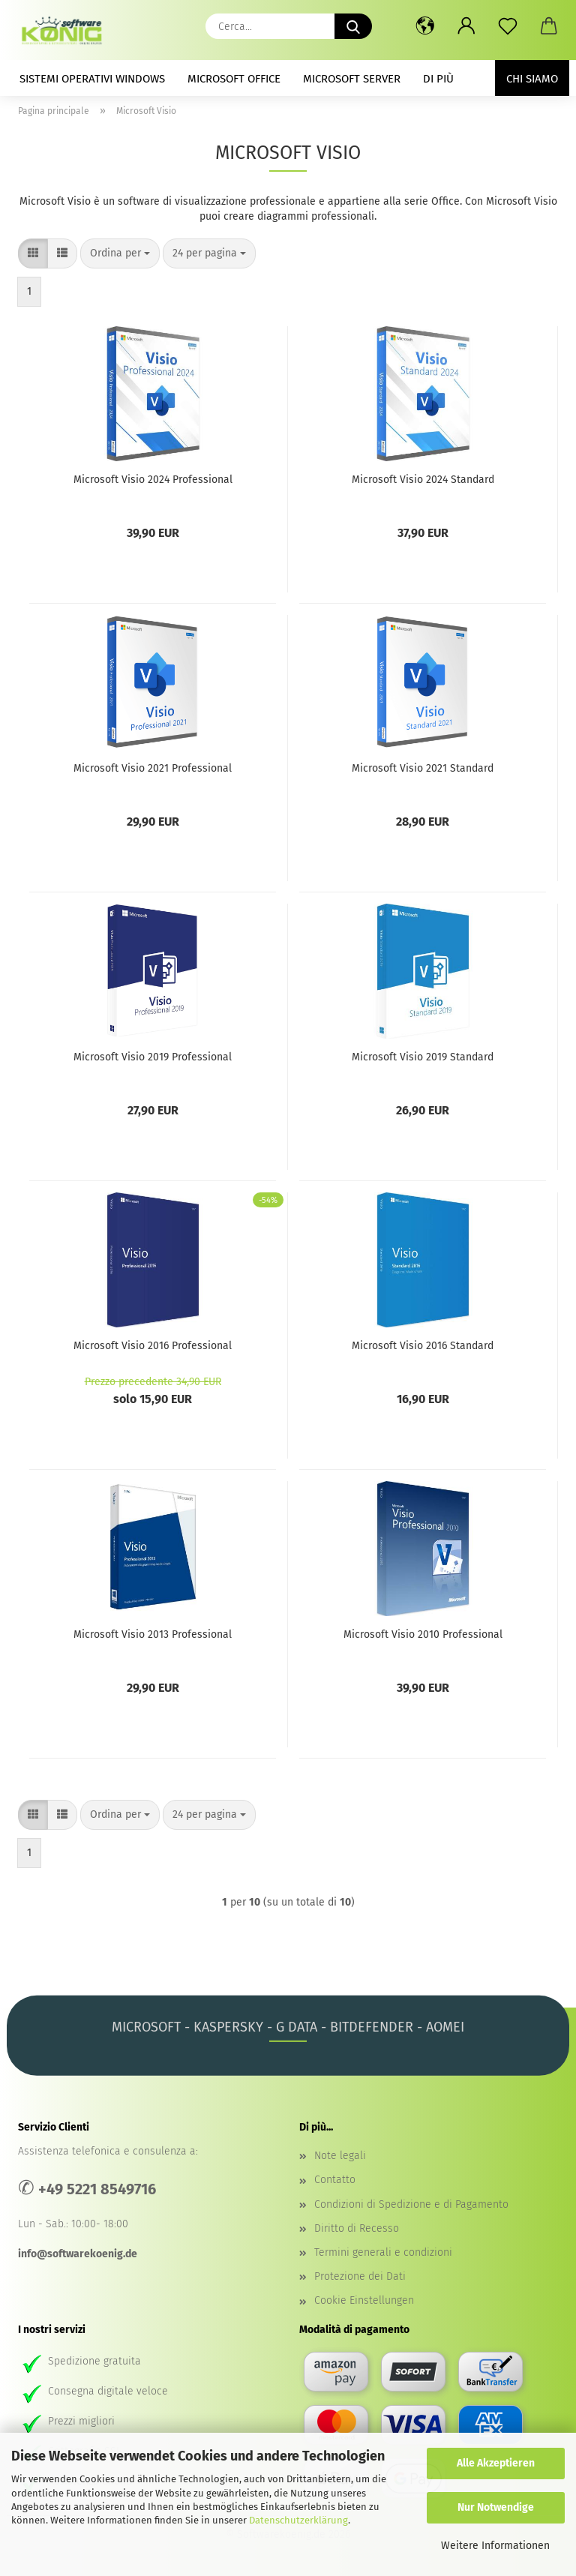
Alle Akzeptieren (496, 2463)
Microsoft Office (234, 78)
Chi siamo (532, 78)
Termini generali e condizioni (383, 2252)
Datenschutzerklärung (298, 2520)
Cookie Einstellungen (364, 2300)
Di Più (438, 78)
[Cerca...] (353, 26)
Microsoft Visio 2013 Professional (153, 1634)
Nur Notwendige (496, 2507)
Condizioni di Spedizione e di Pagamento (411, 2204)
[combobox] (120, 253)
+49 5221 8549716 (97, 2189)
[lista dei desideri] (507, 26)
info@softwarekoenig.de (77, 2254)
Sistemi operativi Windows (92, 78)
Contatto (335, 2179)
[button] (425, 26)
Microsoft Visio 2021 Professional (153, 768)
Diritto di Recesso (356, 2228)
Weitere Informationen (495, 2545)
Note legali (340, 2155)
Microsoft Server (351, 78)
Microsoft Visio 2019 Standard (423, 1057)
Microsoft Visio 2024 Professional (153, 479)
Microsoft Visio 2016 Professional (153, 1345)
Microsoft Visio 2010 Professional (423, 1634)
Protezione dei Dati (360, 2276)
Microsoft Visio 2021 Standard (423, 768)
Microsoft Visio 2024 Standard (423, 479)
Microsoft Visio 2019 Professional (153, 1057)
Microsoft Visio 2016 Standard (423, 1345)
